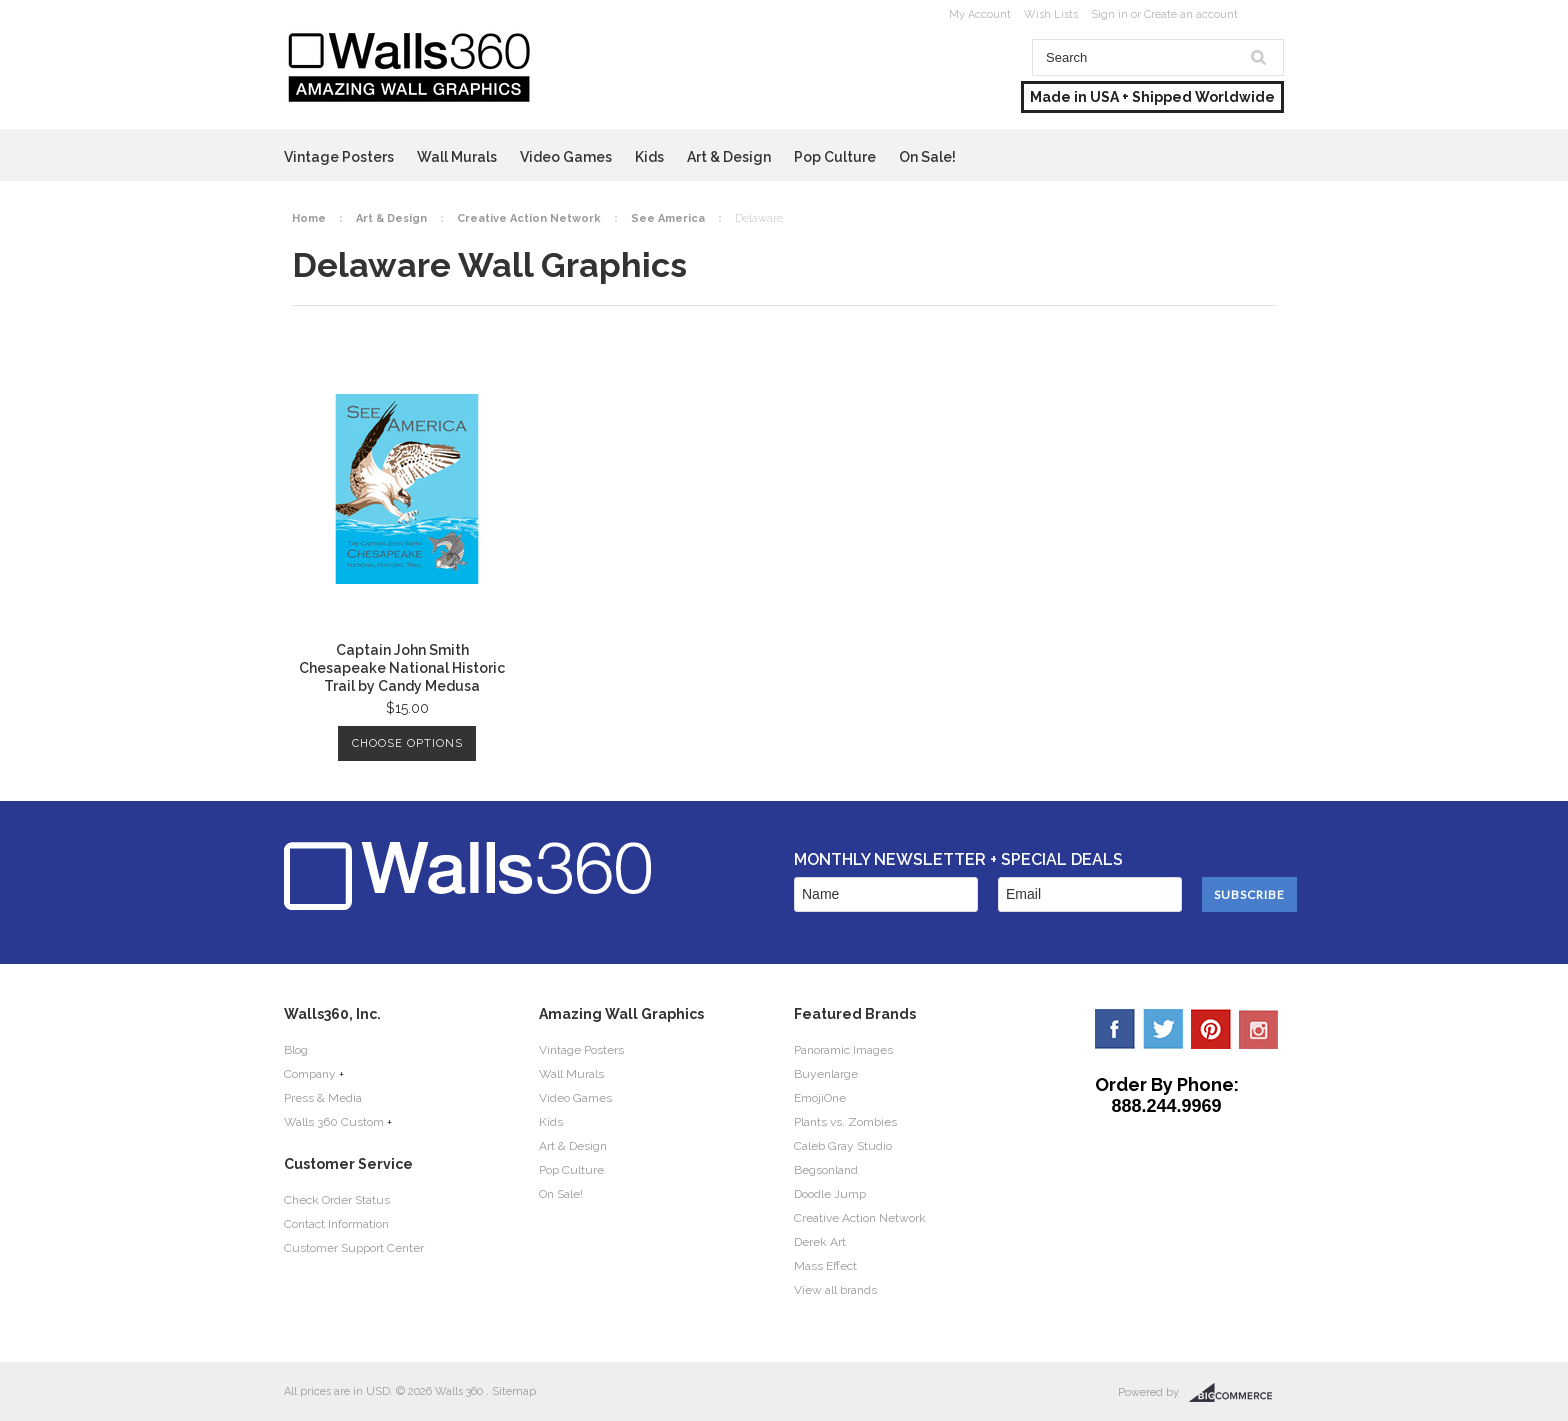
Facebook (1115, 1029)
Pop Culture (835, 157)
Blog (296, 1050)
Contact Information (336, 1224)
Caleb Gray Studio (843, 1146)
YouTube (1259, 1029)
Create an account (1191, 14)
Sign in (1109, 14)
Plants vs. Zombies (845, 1122)
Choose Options (407, 743)
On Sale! (927, 157)
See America (668, 218)
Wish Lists (1051, 14)
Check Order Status (337, 1200)
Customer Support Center (354, 1248)
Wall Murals (457, 157)
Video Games (566, 157)
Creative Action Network (529, 218)
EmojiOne (820, 1098)
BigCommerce (1236, 1393)
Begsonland (826, 1170)
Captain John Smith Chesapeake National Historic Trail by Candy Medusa (402, 668)
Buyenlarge (826, 1074)
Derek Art (820, 1242)
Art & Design (729, 157)
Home (309, 218)
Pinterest (1211, 1029)
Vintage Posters (339, 157)
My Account (980, 14)
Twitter (1163, 1029)
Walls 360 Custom (334, 1122)
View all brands (835, 1290)
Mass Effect (825, 1266)
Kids (649, 157)
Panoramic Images (843, 1050)
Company (310, 1074)
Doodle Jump (830, 1194)
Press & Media (323, 1098)
